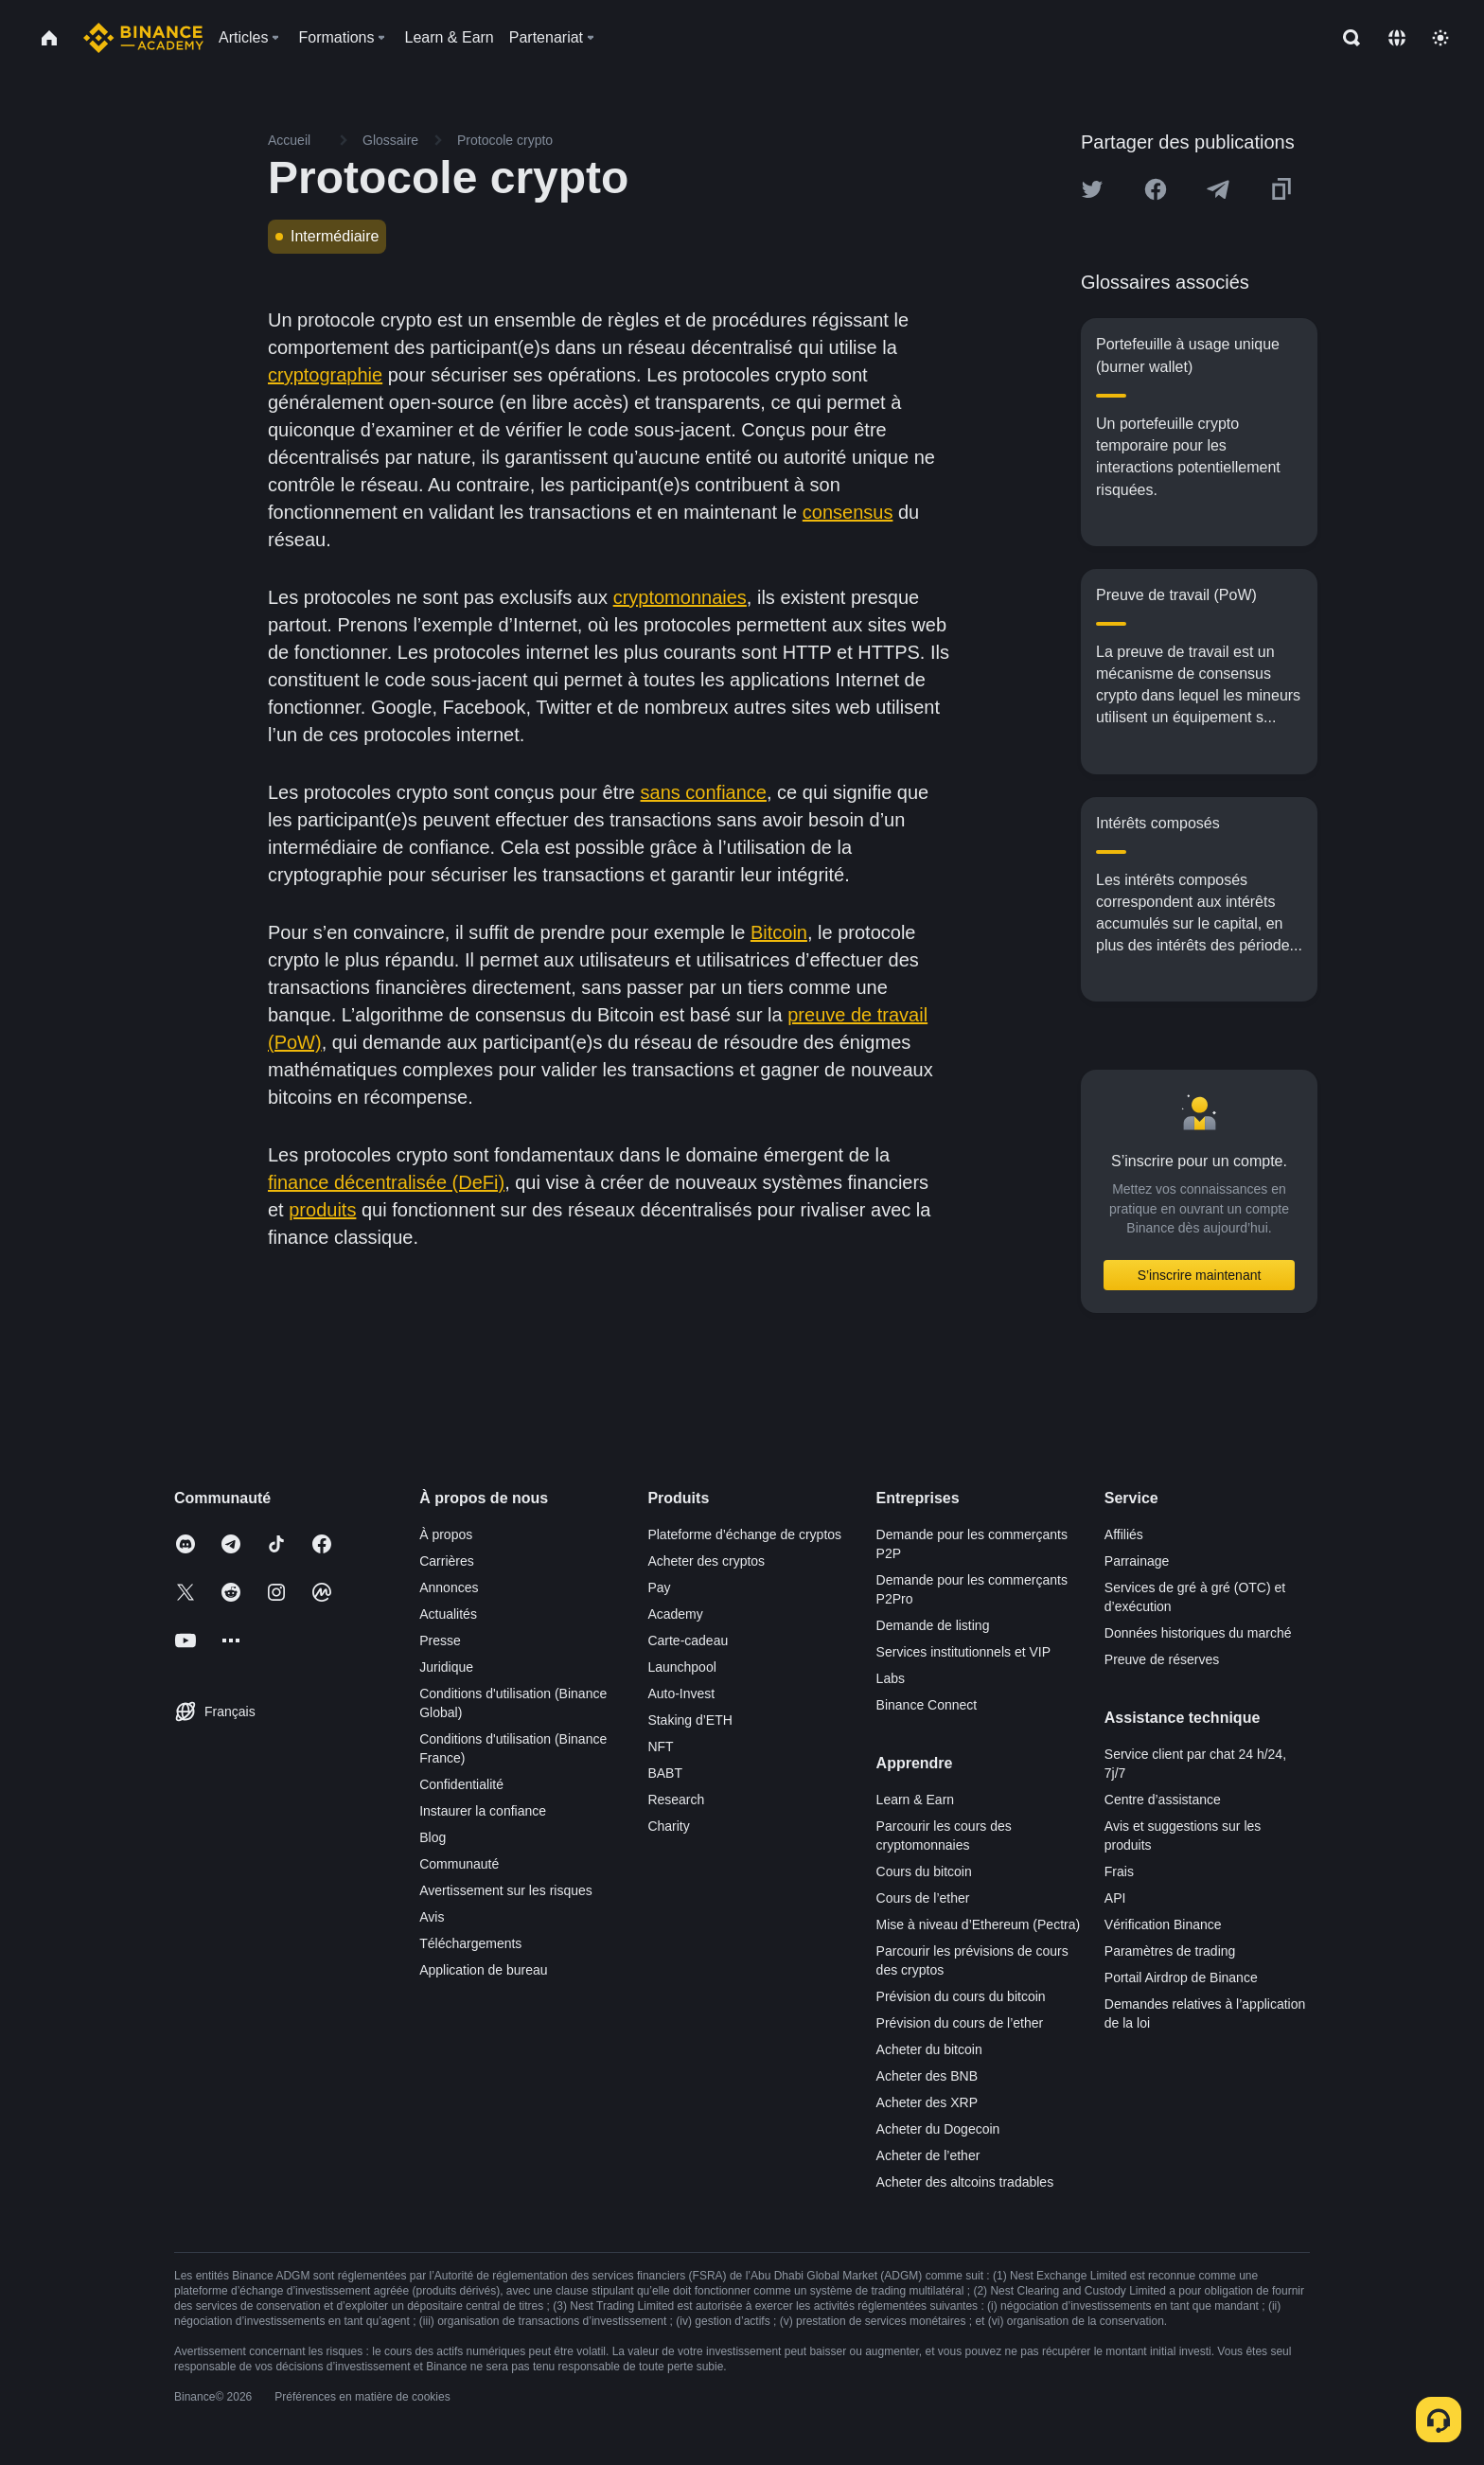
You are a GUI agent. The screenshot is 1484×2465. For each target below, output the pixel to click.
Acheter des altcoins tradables (965, 2182)
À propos (445, 1534)
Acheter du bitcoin (929, 2049)
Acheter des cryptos (706, 1561)
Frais (1119, 1871)
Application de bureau (483, 1969)
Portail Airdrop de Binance (1181, 1977)
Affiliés (1123, 1534)
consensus (848, 512)
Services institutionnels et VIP (963, 1651)
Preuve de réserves (1161, 1659)
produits (322, 1209)
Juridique (446, 1667)
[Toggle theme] (1440, 38)
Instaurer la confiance (482, 1810)
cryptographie (325, 374)
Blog (432, 1837)
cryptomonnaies (680, 597)
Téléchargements (470, 1943)
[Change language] (1397, 38)
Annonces (448, 1587)
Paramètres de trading (1170, 1951)
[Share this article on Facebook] (1155, 189)
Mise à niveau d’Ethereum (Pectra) (978, 1924)
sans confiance (704, 792)
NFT (660, 1746)
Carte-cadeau (687, 1640)
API (1115, 1898)
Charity (668, 1826)
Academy (674, 1614)
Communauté (459, 1863)
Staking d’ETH (689, 1720)
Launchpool (681, 1667)
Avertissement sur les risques (505, 1890)
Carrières (446, 1561)
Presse (440, 1640)
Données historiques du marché (1198, 1632)
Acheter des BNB (927, 2076)
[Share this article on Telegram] (1218, 189)
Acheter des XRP (927, 2102)
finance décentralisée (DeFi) (386, 1182)
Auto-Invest (681, 1693)
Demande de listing (933, 1625)
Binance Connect (927, 1704)
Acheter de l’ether (928, 2155)
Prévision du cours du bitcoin (961, 1996)
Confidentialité (461, 1784)
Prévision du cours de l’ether (960, 2023)
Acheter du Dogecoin (938, 2129)
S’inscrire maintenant (1200, 1275)
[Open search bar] (1346, 38)
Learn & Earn (915, 1799)
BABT (664, 1773)
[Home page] (143, 38)
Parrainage (1137, 1561)
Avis (431, 1916)
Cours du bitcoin (924, 1871)
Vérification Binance (1163, 1924)
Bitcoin (779, 932)
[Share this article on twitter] (1092, 189)
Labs (890, 1678)
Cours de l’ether (923, 1898)
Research (675, 1799)
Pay (658, 1587)
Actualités (448, 1614)
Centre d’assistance (1162, 1799)
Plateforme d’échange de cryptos (744, 1534)
